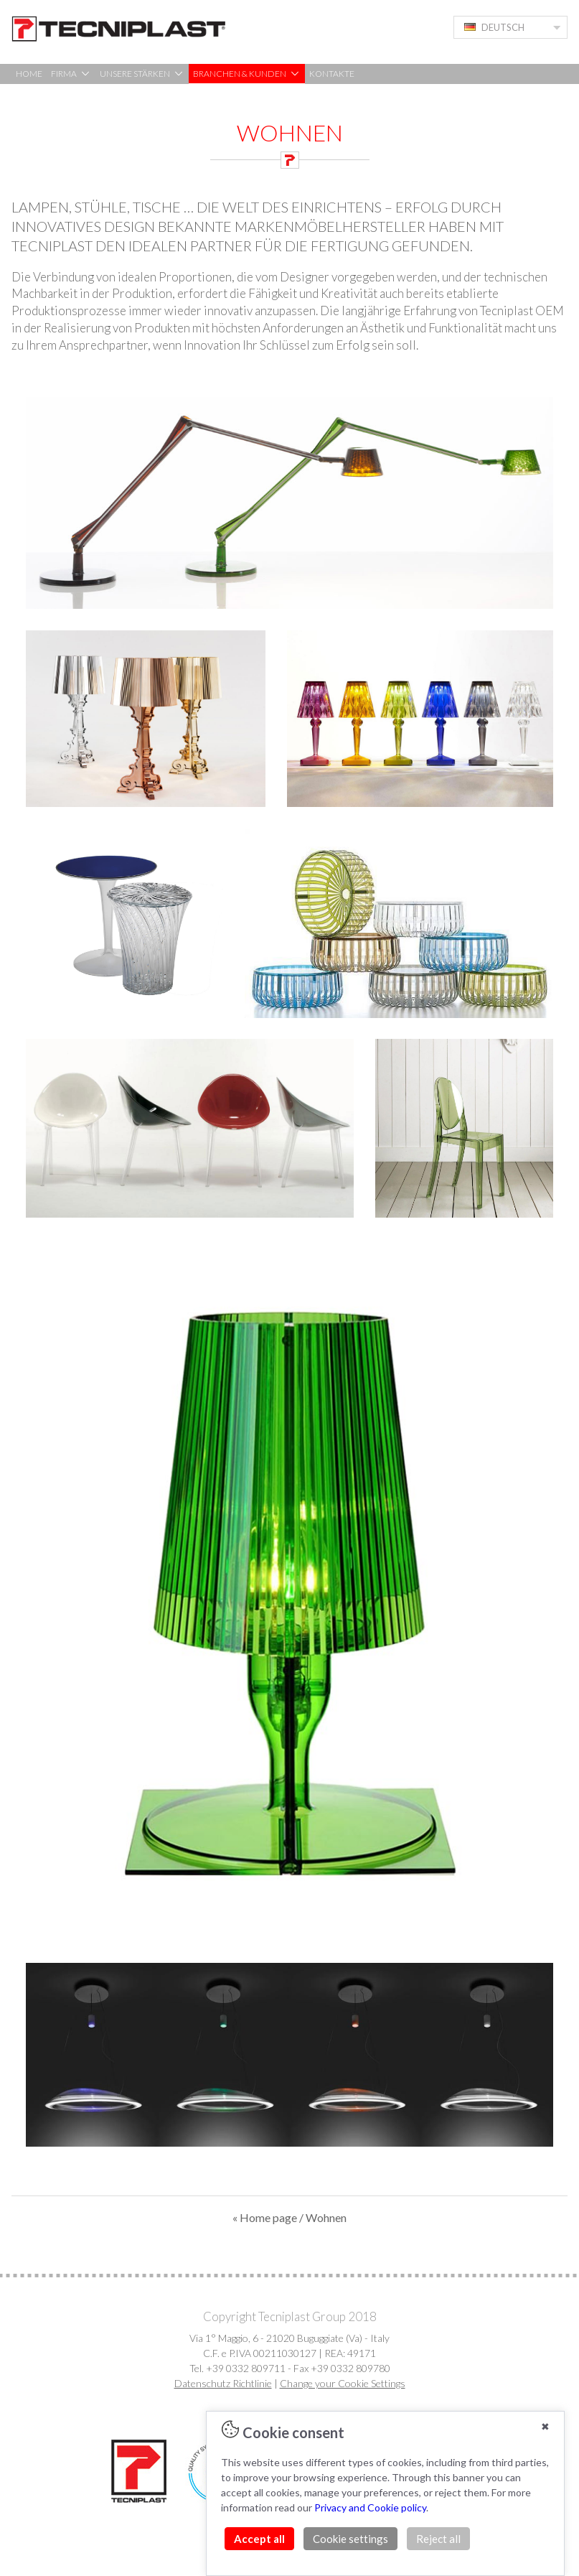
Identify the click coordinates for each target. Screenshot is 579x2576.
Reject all (438, 2538)
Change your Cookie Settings (342, 2383)
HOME (29, 73)
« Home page (264, 2217)
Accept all (259, 2538)
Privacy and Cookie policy (370, 2507)
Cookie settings (350, 2538)
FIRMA (71, 73)
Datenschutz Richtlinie (223, 2383)
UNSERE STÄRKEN (142, 73)
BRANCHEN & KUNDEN (247, 73)
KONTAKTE (331, 73)
